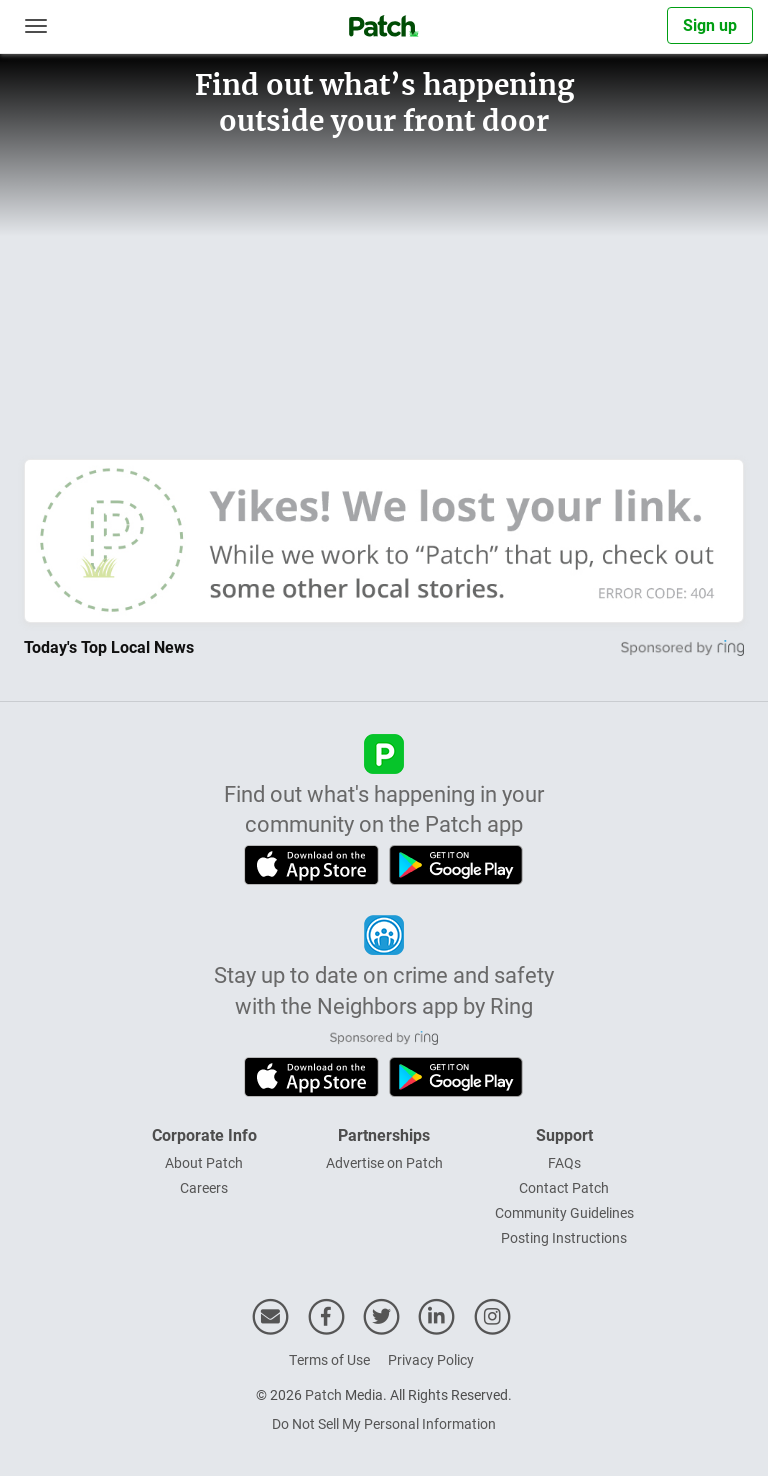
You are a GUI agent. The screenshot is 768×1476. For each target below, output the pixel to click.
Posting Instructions (564, 1237)
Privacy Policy (431, 1359)
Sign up (710, 24)
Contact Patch (564, 1187)
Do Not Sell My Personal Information (384, 1423)
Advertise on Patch (384, 1162)
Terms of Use (329, 1359)
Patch (323, 1394)
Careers (204, 1187)
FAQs (564, 1162)
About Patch (204, 1162)
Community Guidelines (564, 1212)
